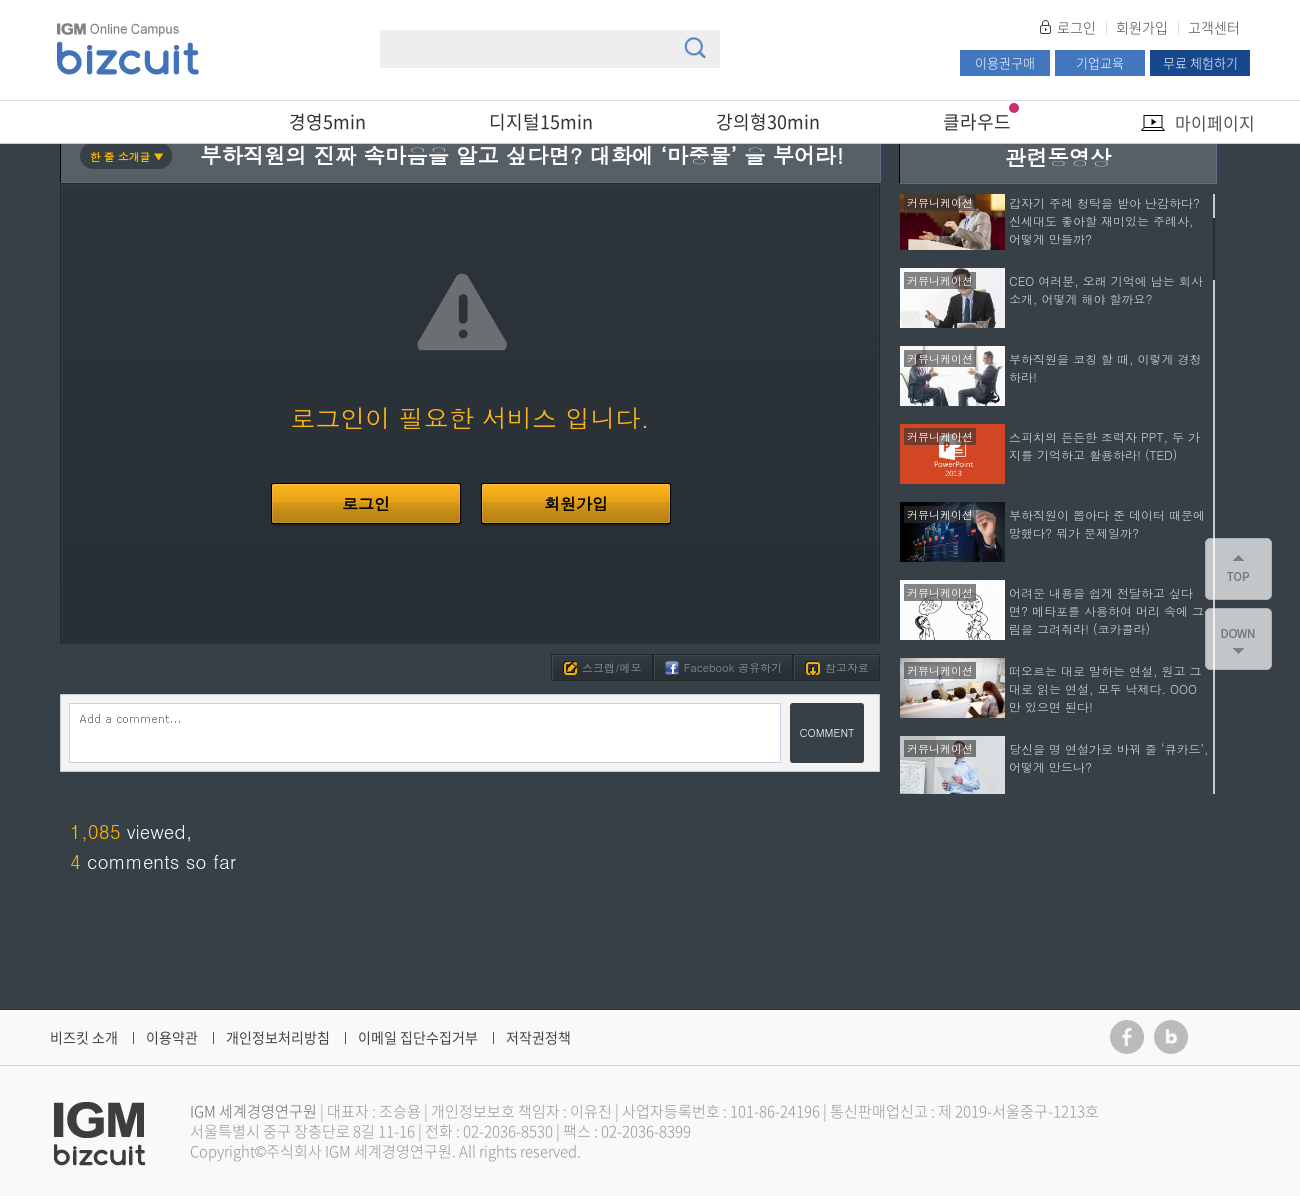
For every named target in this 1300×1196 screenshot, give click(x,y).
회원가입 (1142, 27)
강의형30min (768, 121)
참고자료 (837, 667)
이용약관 (172, 1037)
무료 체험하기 (1200, 62)
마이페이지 (1215, 122)
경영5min (327, 121)
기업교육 (1100, 62)
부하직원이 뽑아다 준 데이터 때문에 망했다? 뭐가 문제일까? (1107, 523)
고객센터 (1214, 27)
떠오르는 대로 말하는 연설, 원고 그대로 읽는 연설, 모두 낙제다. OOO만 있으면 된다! (1105, 688)
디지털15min (541, 121)
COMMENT (827, 732)
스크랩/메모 (602, 667)
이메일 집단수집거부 (418, 1037)
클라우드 (977, 121)
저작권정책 (538, 1037)
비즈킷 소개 (84, 1037)
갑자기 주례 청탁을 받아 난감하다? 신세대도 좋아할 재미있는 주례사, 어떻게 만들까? (1104, 220)
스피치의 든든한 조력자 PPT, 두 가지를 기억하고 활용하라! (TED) (1104, 445)
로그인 (1076, 27)
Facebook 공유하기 (723, 667)
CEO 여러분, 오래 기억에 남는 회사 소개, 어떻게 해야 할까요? (1106, 289)
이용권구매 (1005, 62)
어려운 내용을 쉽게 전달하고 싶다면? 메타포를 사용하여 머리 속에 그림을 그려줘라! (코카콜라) (1106, 610)
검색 (695, 48)
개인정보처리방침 (278, 1037)
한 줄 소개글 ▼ (127, 156)
